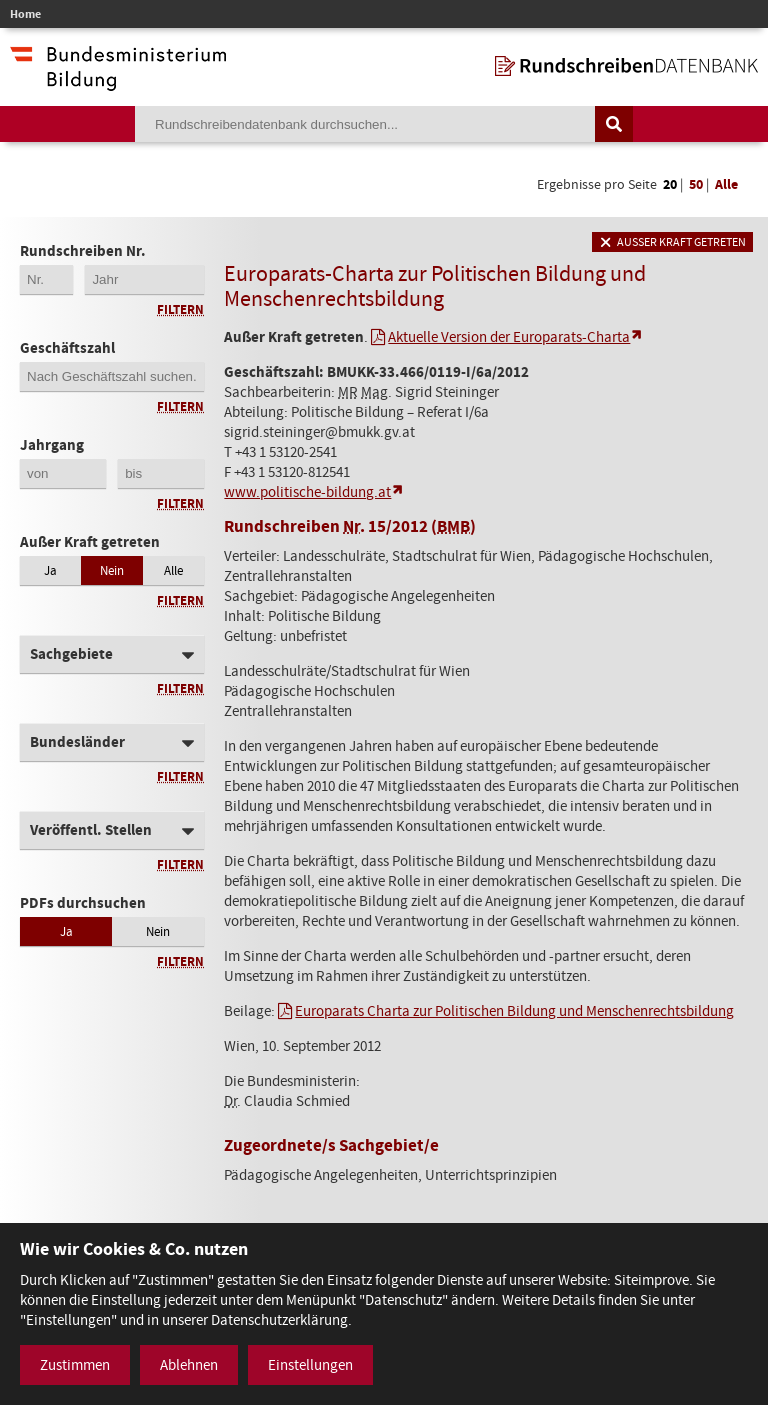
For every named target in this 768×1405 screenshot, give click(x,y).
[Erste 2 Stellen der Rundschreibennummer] (46, 279)
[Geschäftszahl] (112, 376)
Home (25, 14)
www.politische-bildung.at (307, 492)
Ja (50, 570)
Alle (726, 184)
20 (670, 184)
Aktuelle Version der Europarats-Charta (509, 337)
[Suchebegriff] (365, 124)
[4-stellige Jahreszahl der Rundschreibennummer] (144, 279)
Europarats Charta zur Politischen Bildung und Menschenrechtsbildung (514, 1011)
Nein (112, 570)
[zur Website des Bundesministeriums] (118, 81)
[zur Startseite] (626, 66)
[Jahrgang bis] (161, 473)
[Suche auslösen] (614, 124)
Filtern (180, 309)
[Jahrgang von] (63, 473)
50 (696, 184)
